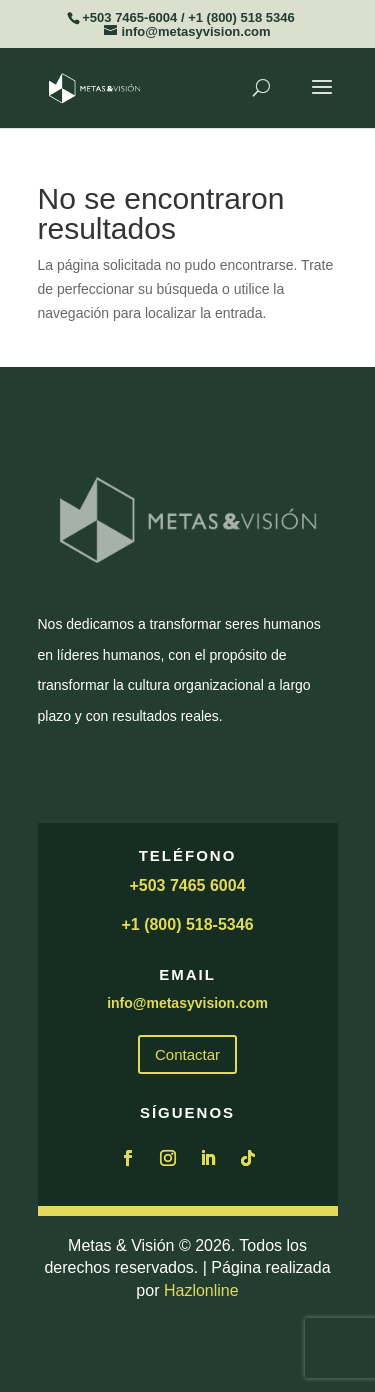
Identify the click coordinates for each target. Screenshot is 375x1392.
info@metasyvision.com (187, 1003)
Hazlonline (201, 1290)
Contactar (187, 1054)
